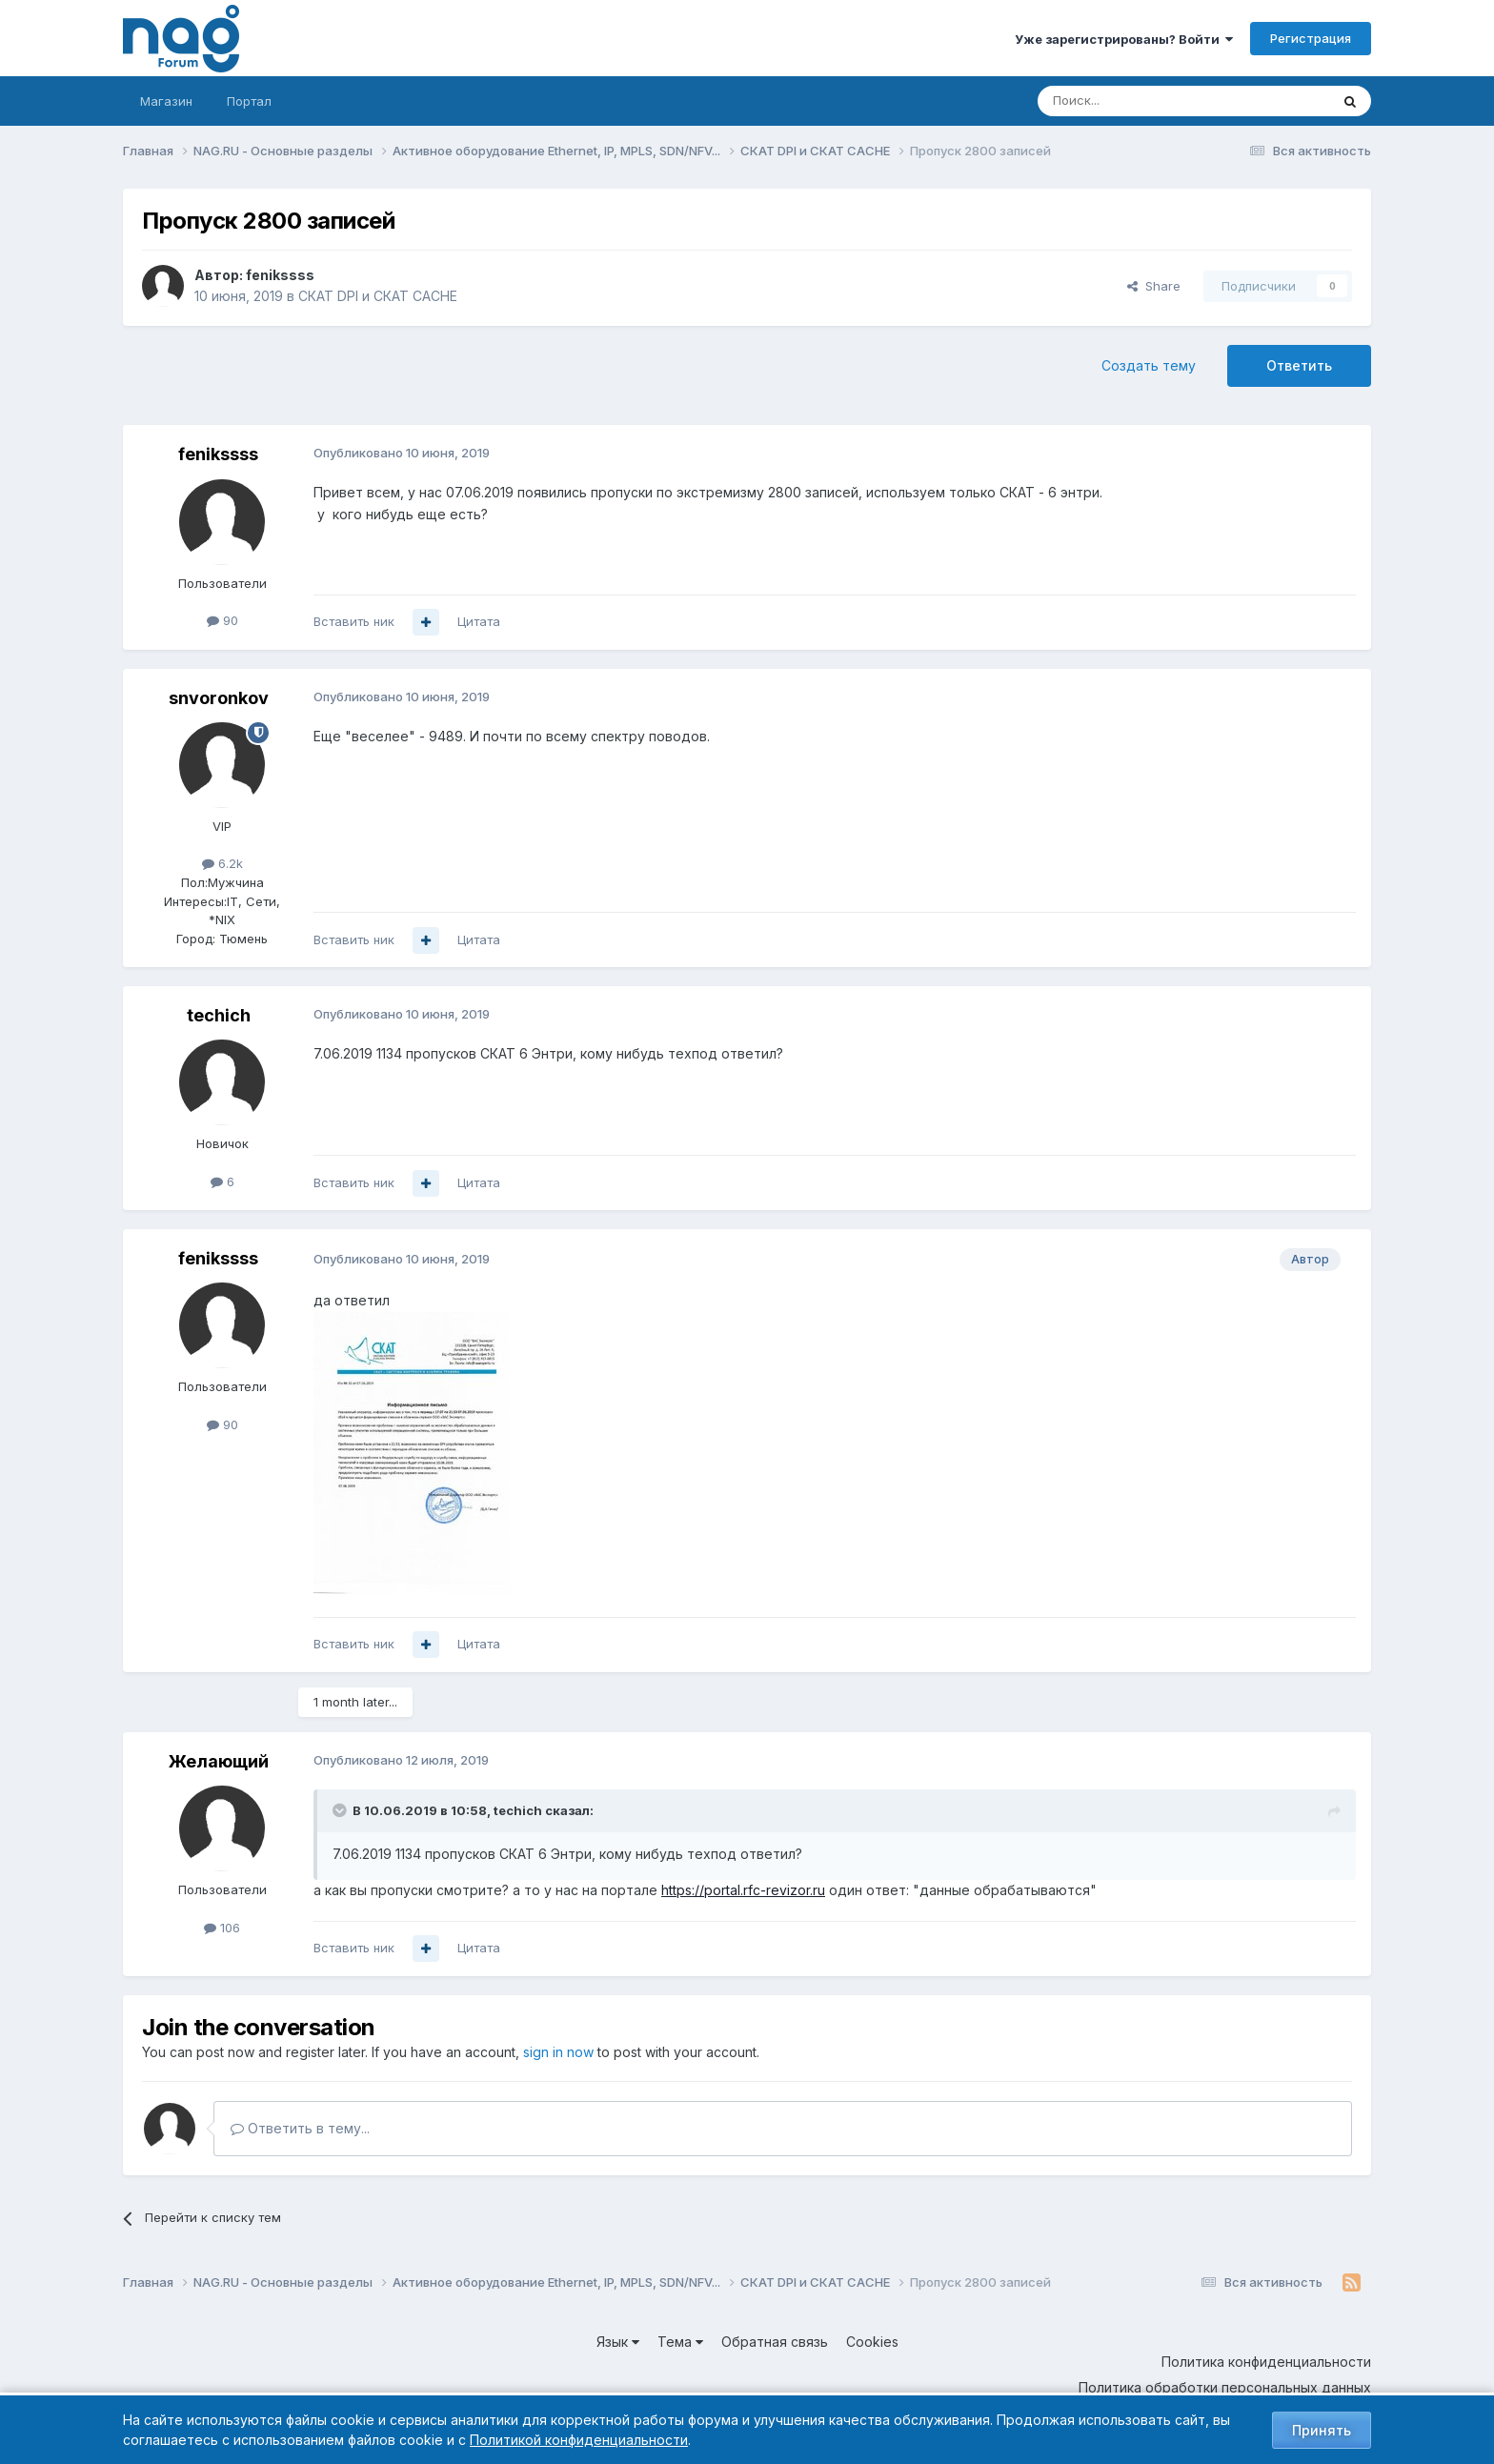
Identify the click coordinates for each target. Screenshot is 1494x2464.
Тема (680, 2341)
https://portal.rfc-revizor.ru (743, 1890)
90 (222, 620)
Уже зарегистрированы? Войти (1124, 39)
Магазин (166, 101)
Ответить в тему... (300, 2128)
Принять (1321, 2430)
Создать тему (1148, 365)
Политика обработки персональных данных (1225, 2387)
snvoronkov (219, 698)
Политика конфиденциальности (1266, 2361)
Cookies (872, 2341)
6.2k (222, 863)
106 (222, 1927)
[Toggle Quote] (341, 1810)
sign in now (558, 2052)
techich (219, 1015)
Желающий (219, 1761)
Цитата (478, 621)
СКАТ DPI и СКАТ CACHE (377, 296)
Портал (249, 101)
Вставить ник (353, 621)
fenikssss (280, 275)
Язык (617, 2341)
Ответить (1299, 365)
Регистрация (1310, 38)
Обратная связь (774, 2341)
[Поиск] (1131, 101)
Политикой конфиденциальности (579, 2440)
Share (1154, 285)
